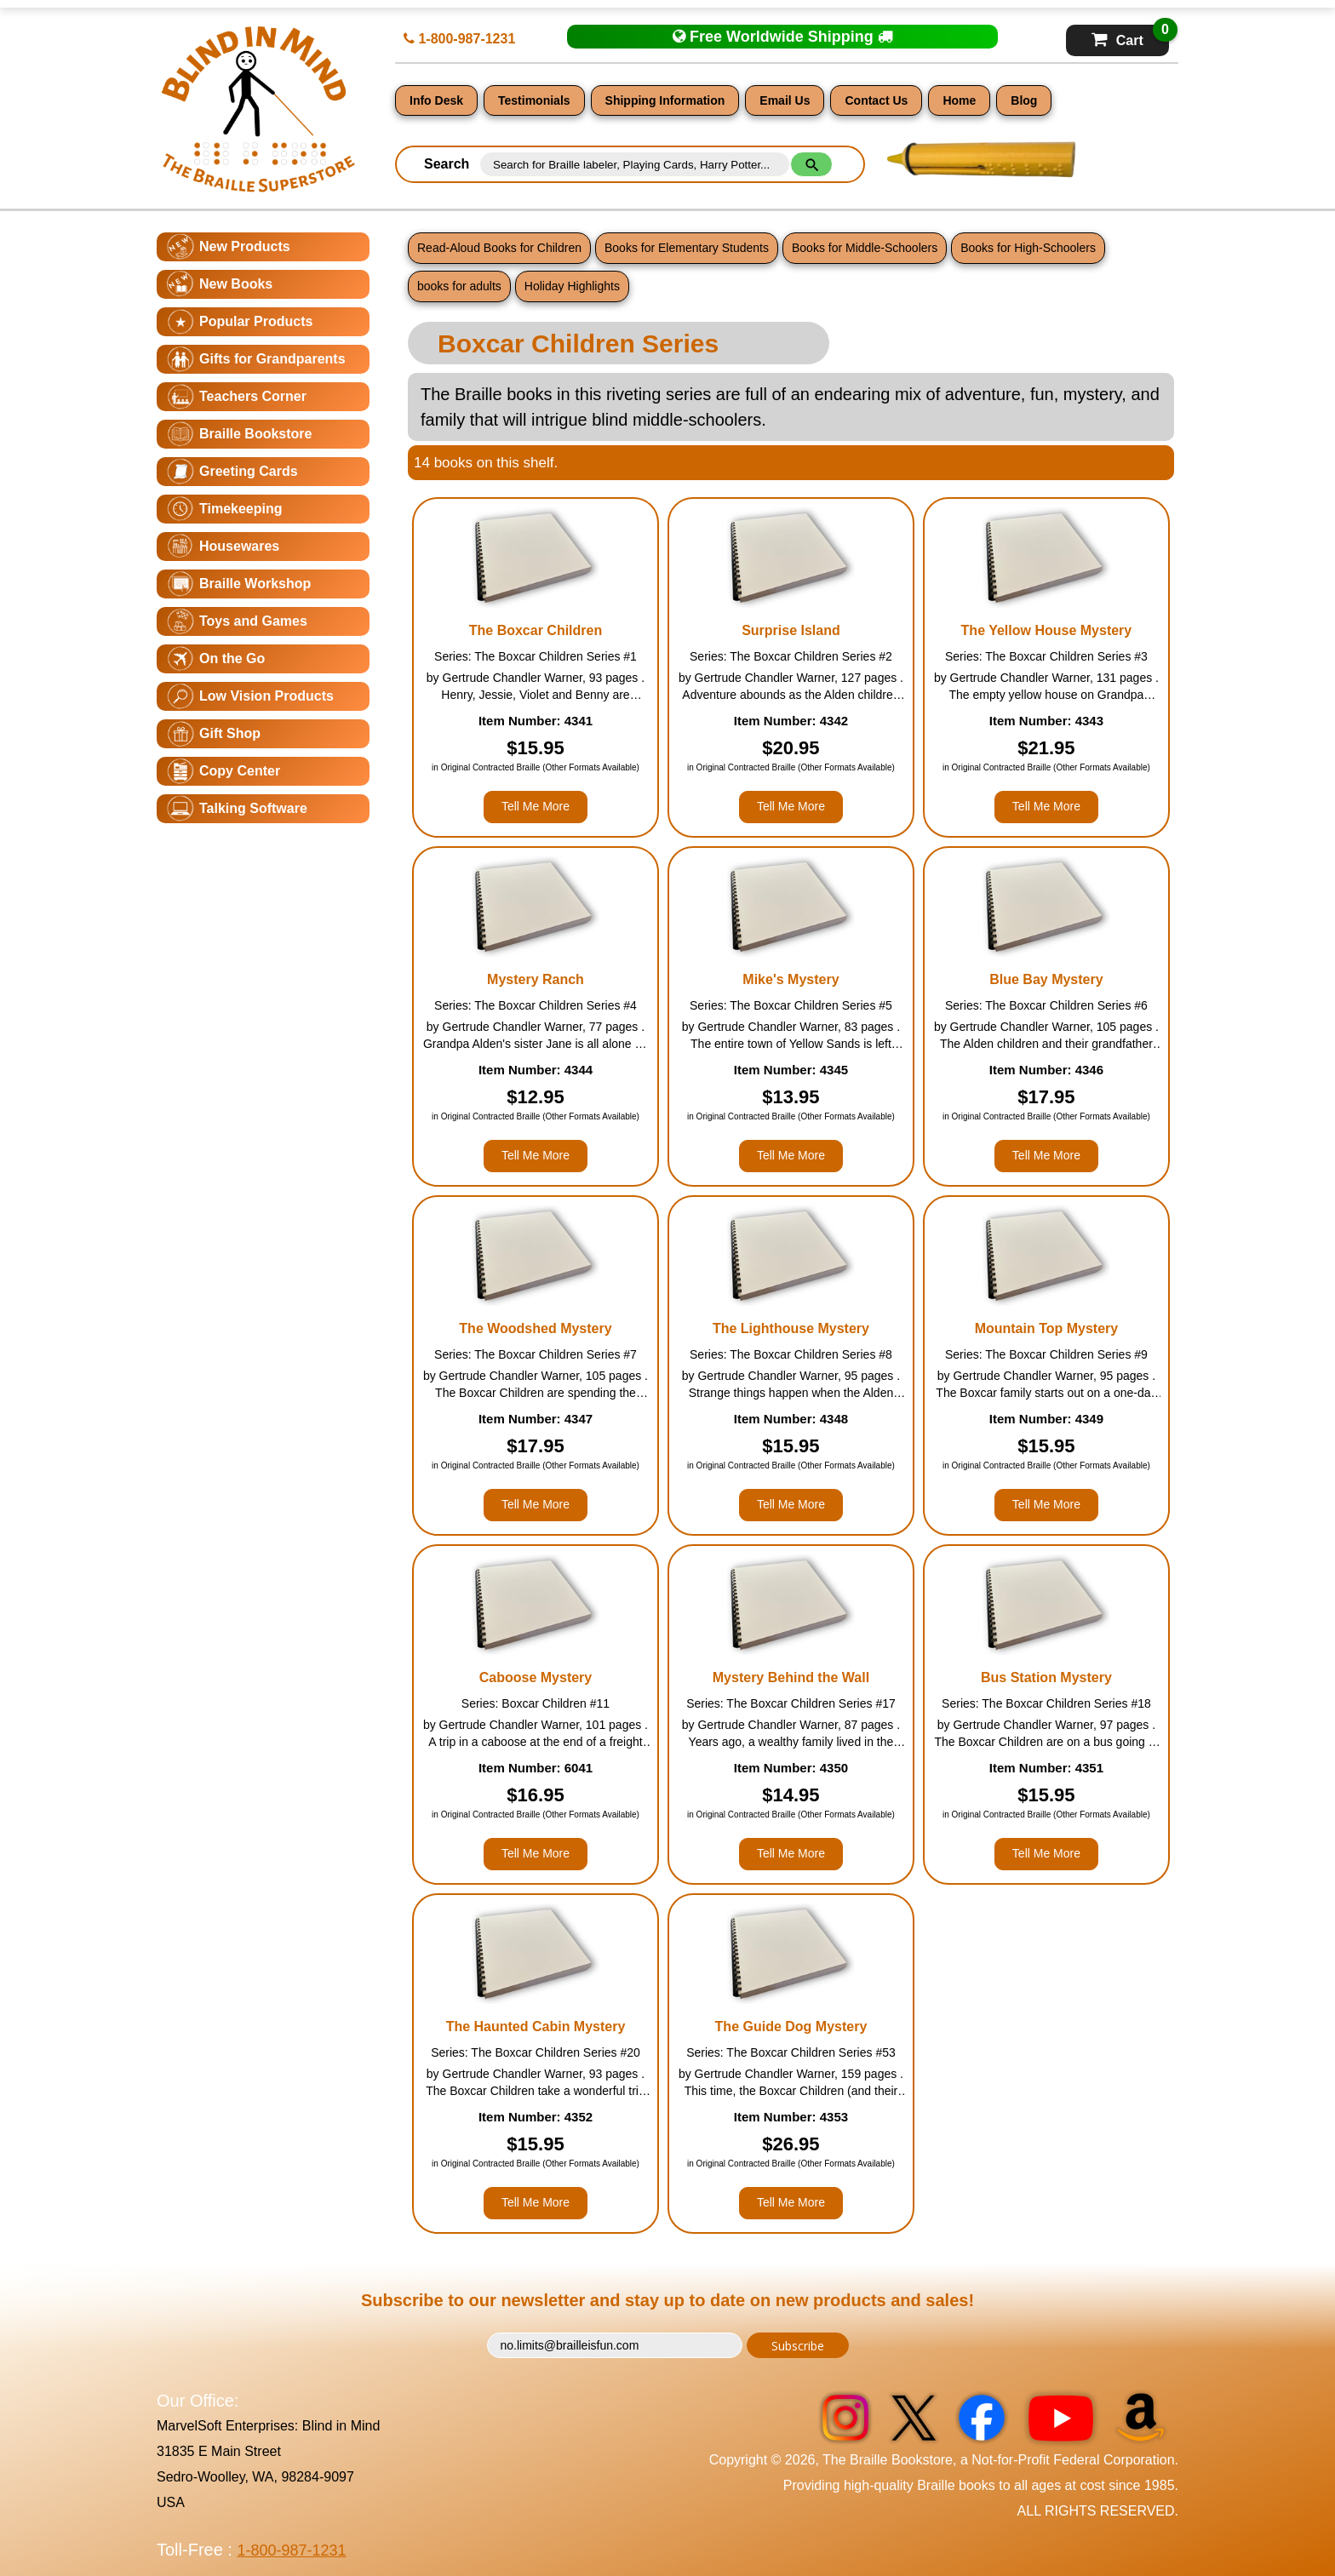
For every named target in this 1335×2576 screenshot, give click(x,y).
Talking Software (253, 808)
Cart (1130, 36)
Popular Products (255, 321)
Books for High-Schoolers (1028, 248)
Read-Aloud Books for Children (499, 248)
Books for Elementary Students (686, 248)
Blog (1024, 100)
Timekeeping (241, 508)
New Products (244, 246)
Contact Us (876, 100)
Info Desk (436, 100)
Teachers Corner (253, 396)
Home (959, 100)
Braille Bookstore (255, 433)
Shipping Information (665, 100)
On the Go (232, 658)
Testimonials (534, 100)
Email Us (784, 100)
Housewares (239, 546)
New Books (235, 284)
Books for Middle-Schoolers (864, 248)
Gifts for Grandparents (272, 359)
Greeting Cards (248, 471)
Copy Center (239, 771)
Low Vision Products (266, 696)
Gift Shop (230, 733)
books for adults (459, 286)
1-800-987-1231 (459, 38)
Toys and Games (253, 621)
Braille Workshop (255, 583)
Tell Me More (535, 806)
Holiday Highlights (572, 286)
